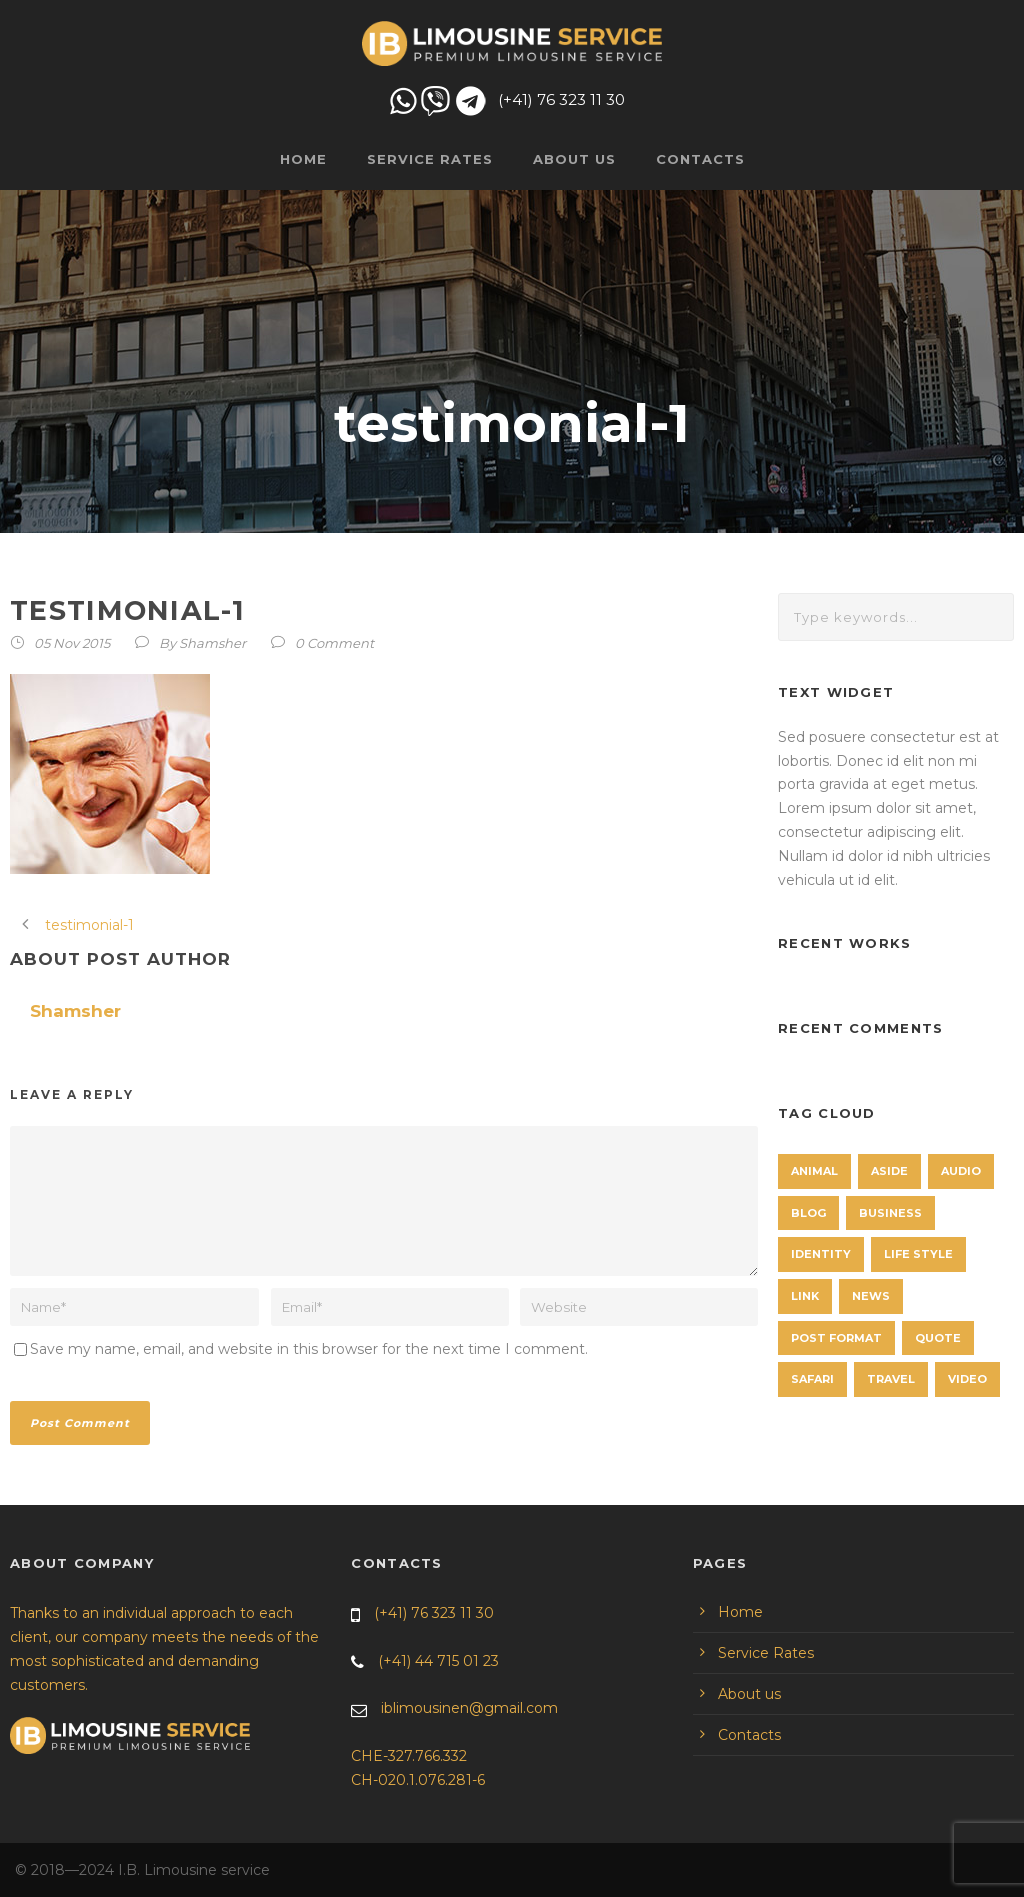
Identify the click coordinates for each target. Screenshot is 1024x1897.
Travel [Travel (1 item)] (891, 1379)
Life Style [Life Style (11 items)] (918, 1254)
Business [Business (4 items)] (890, 1213)
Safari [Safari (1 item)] (812, 1379)
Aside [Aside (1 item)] (889, 1171)
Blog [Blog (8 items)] (808, 1213)
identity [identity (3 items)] (821, 1254)
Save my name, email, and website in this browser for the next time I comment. (309, 1349)
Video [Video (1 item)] (967, 1379)
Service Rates (430, 159)
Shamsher (212, 643)
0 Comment (334, 643)
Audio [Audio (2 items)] (961, 1171)
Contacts (700, 159)
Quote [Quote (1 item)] (938, 1338)
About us (574, 159)
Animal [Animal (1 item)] (814, 1171)
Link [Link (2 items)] (805, 1296)
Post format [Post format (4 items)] (836, 1338)
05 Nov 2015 (72, 643)
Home (303, 159)
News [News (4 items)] (871, 1296)
